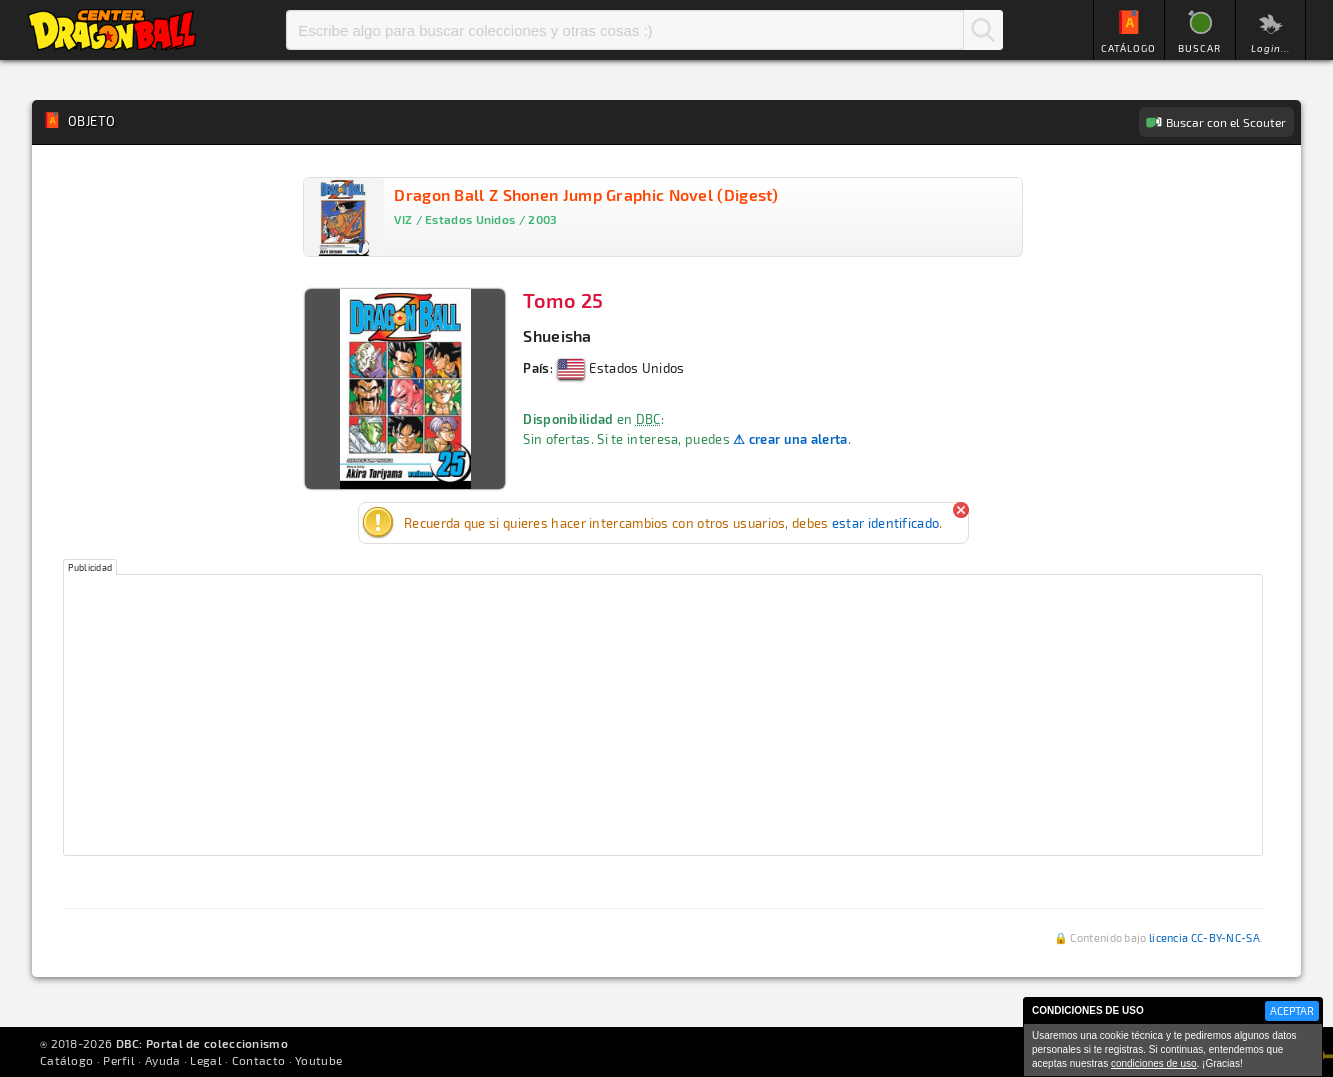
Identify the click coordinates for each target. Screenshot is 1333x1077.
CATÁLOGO (1128, 48)
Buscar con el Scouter (1226, 122)
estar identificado (885, 523)
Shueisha (557, 335)
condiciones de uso (1154, 1063)
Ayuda (163, 1060)
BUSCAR (1199, 48)
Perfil (119, 1060)
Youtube (318, 1060)
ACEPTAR (1292, 1010)
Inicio (112, 30)
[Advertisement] (663, 715)
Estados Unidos (621, 368)
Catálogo (66, 1060)
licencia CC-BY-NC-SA (1204, 937)
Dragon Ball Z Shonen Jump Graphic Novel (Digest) (586, 194)
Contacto (258, 1060)
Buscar (983, 30)
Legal (206, 1060)
